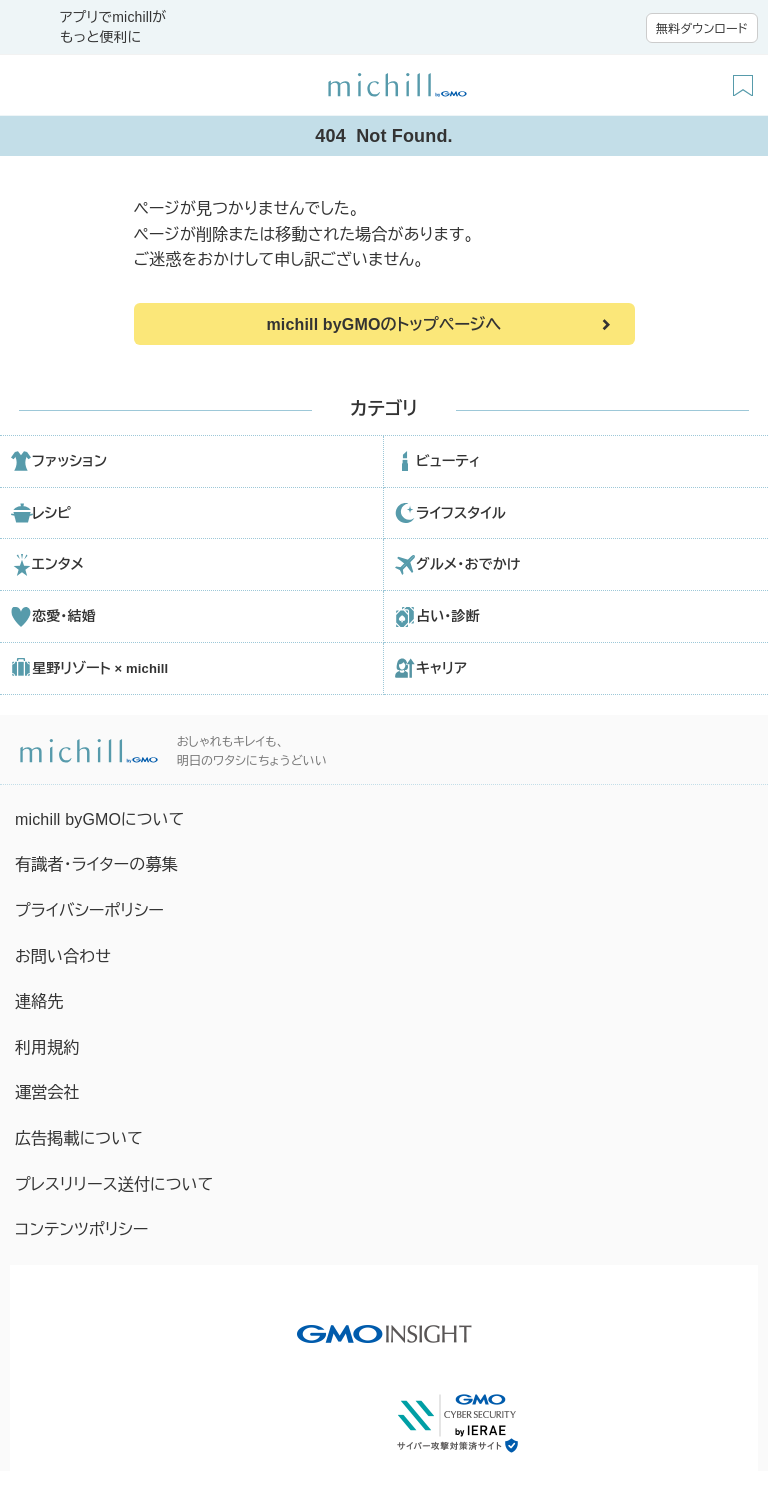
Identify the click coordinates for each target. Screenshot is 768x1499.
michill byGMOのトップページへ (383, 324)
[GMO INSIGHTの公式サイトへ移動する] (384, 1324)
